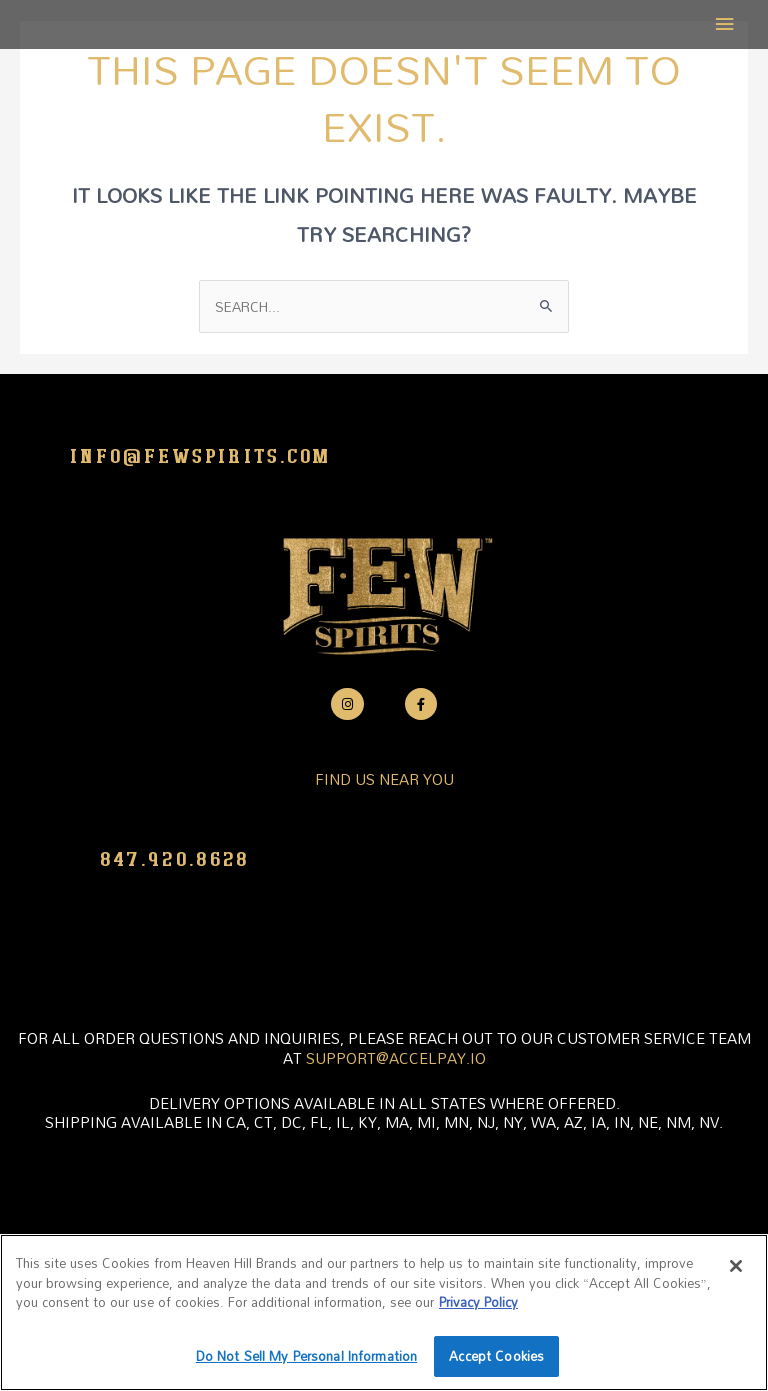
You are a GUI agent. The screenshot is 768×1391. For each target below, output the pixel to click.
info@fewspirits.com (201, 457)
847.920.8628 (175, 860)
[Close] (736, 1266)
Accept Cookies (496, 1356)
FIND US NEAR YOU (384, 779)
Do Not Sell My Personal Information (307, 1356)
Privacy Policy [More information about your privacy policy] (478, 1302)
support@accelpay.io (396, 1058)
